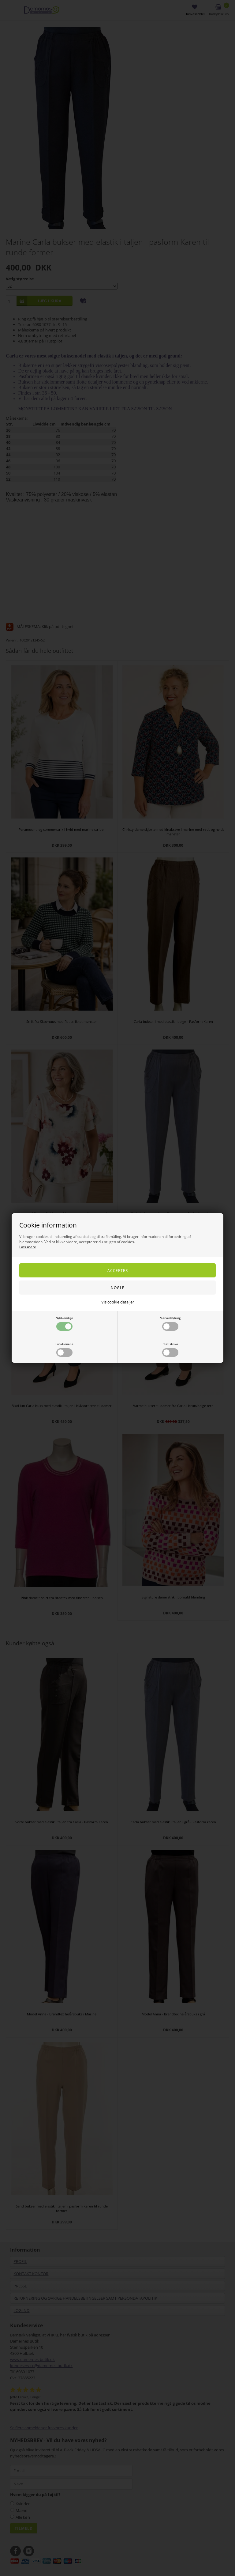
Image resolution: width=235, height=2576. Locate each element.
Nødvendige (64, 1323)
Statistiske (170, 1349)
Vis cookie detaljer (117, 1302)
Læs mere (27, 1247)
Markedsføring (170, 1323)
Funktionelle (64, 1349)
